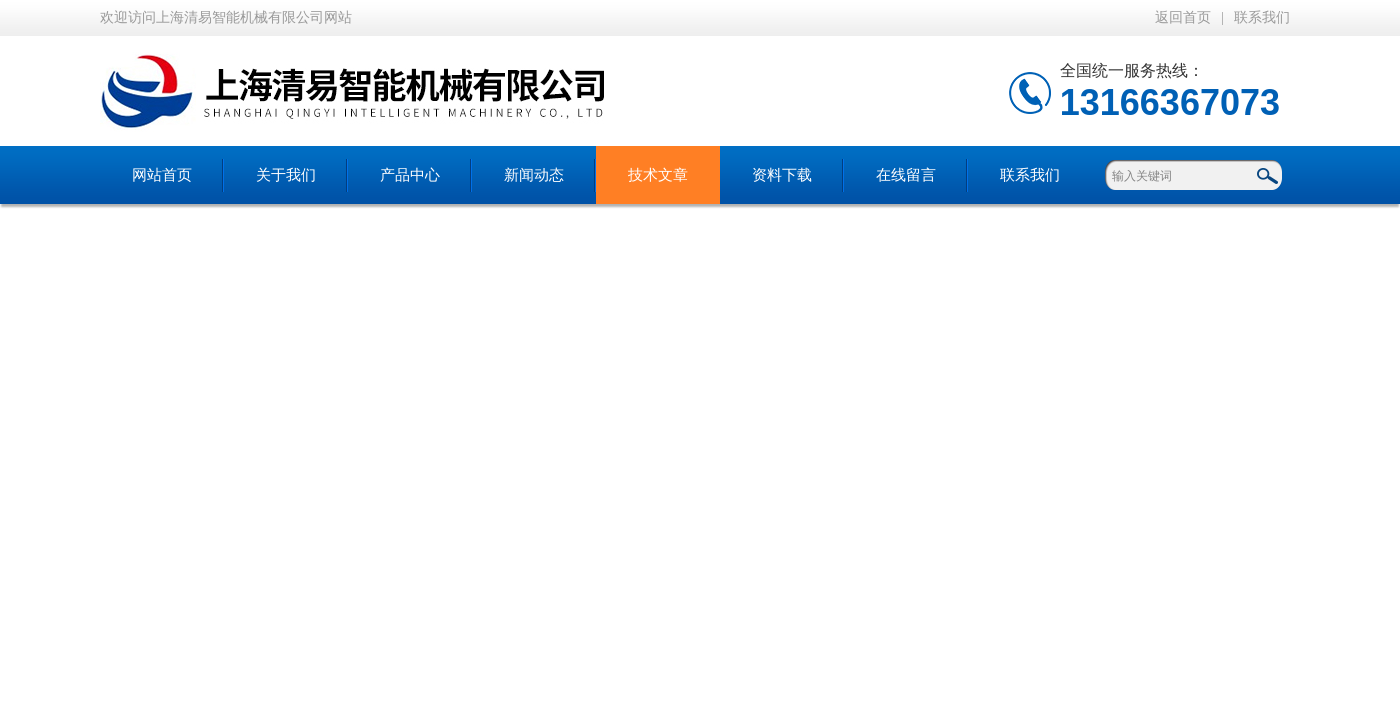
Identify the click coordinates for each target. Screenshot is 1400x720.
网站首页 (162, 175)
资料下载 (782, 175)
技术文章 (658, 175)
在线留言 (906, 175)
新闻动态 (534, 175)
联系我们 (1262, 17)
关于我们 (286, 175)
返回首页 (1183, 17)
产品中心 (410, 175)
